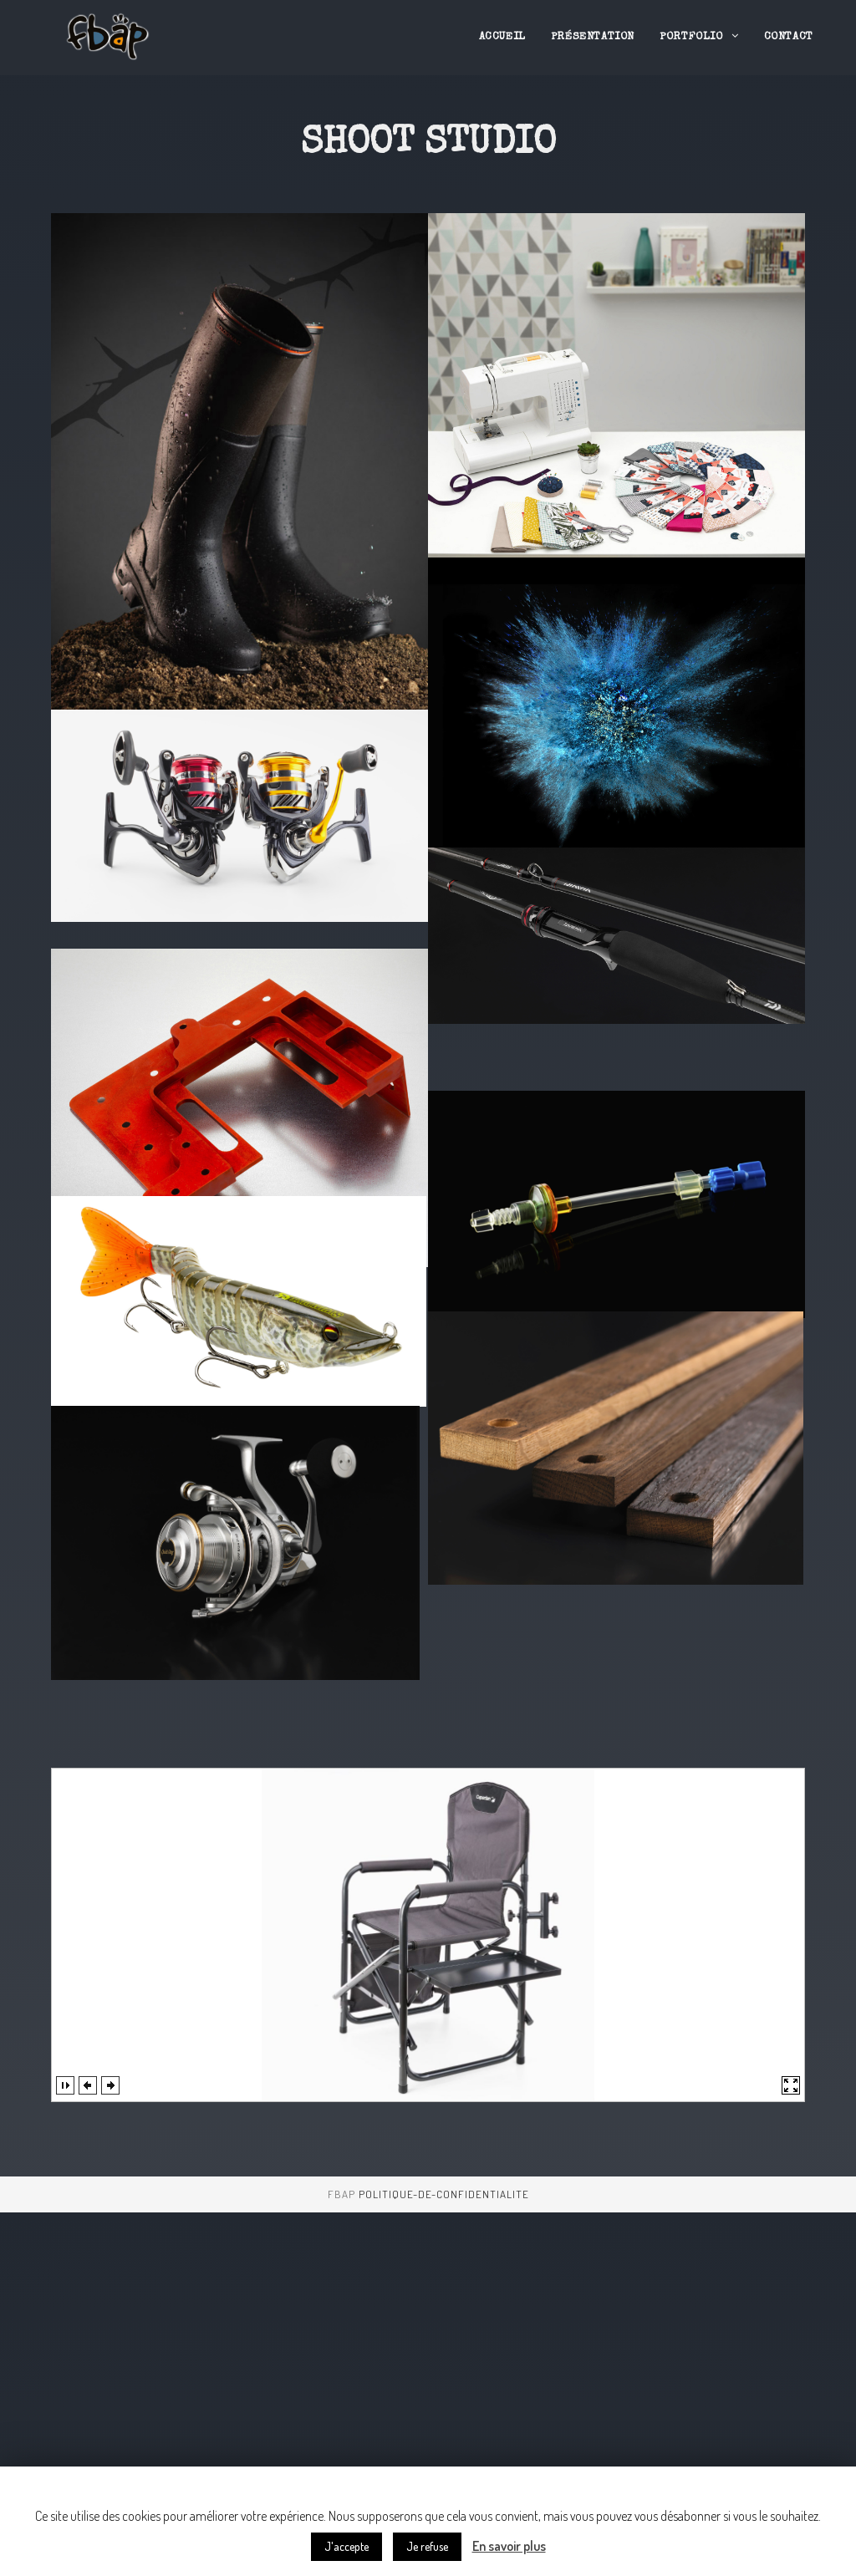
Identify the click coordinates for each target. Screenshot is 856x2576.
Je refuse (427, 2546)
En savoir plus (509, 2546)
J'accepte (346, 2546)
